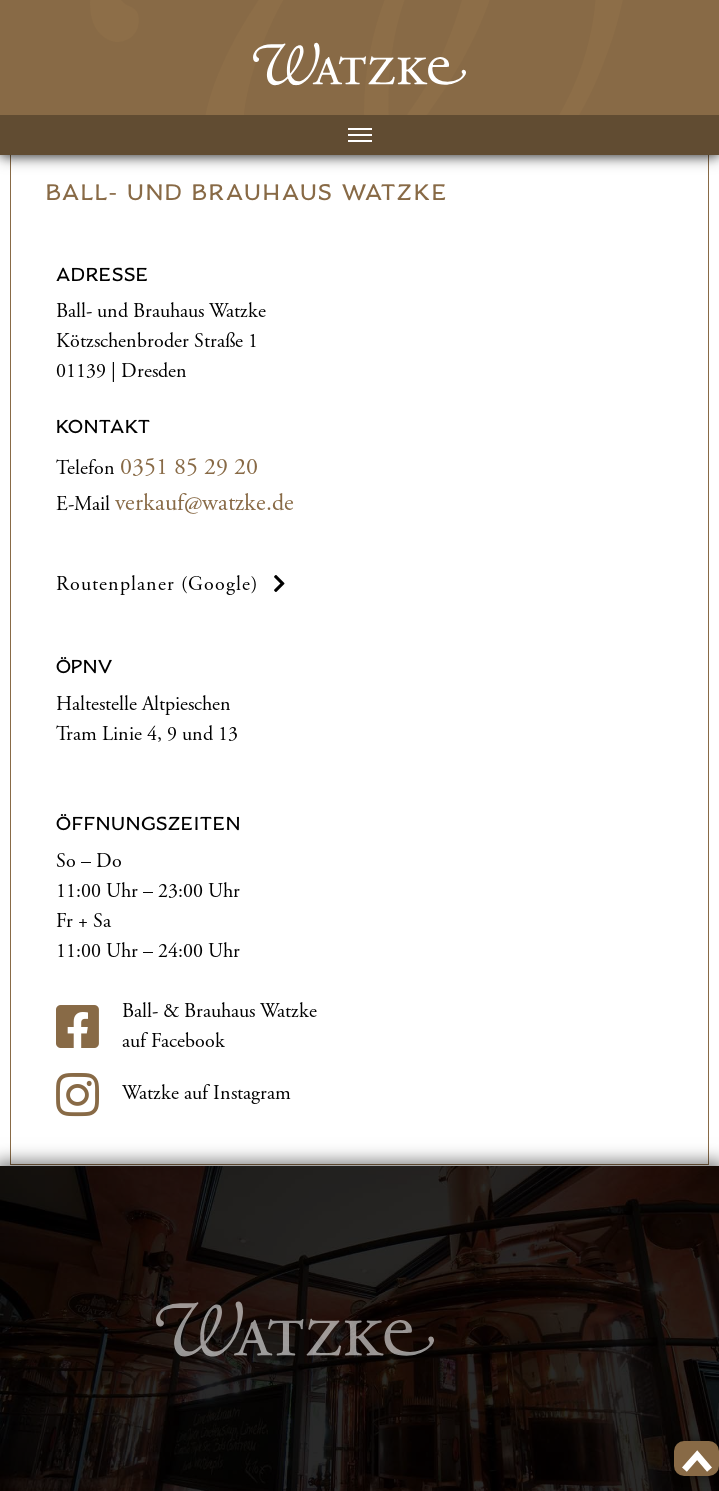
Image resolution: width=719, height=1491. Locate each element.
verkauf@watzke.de (204, 503)
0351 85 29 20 (189, 467)
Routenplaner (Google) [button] (174, 584)
